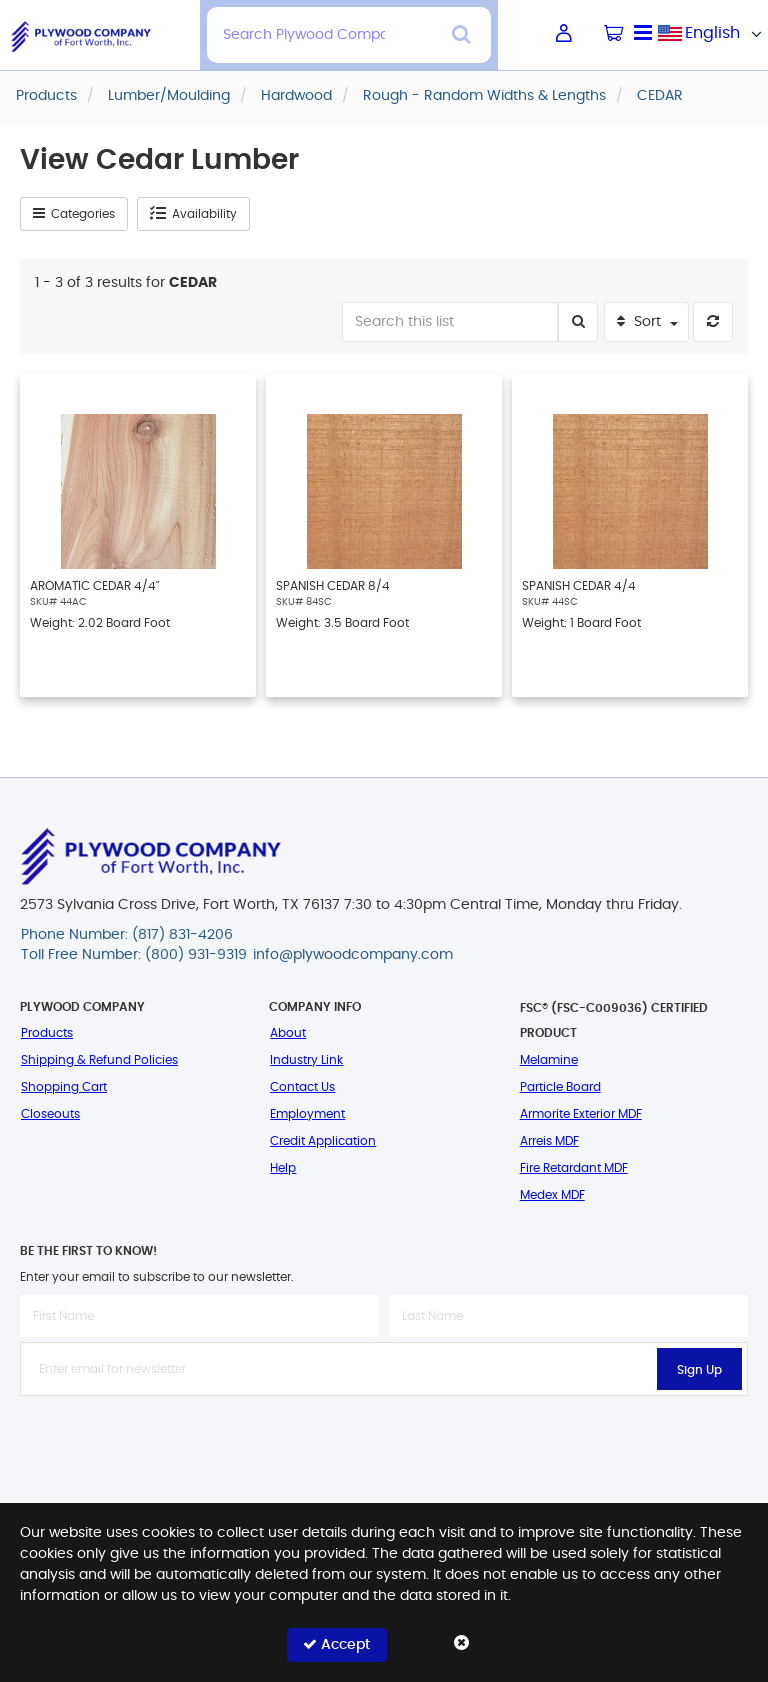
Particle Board (560, 1087)
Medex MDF (552, 1195)
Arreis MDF (549, 1141)
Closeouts (50, 1114)
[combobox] (713, 33)
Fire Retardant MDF (574, 1168)
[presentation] (384, 1440)
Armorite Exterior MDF (581, 1114)
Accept (336, 1644)
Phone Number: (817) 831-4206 (127, 935)
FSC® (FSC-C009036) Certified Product (614, 1020)
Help (283, 1168)
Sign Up (699, 1370)
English (712, 33)
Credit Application (323, 1141)
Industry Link (306, 1060)
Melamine (549, 1060)
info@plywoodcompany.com (353, 955)
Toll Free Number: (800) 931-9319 (134, 955)
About (288, 1033)
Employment (307, 1114)
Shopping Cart (64, 1087)
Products (47, 1033)
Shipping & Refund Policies (99, 1060)
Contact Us (302, 1087)
